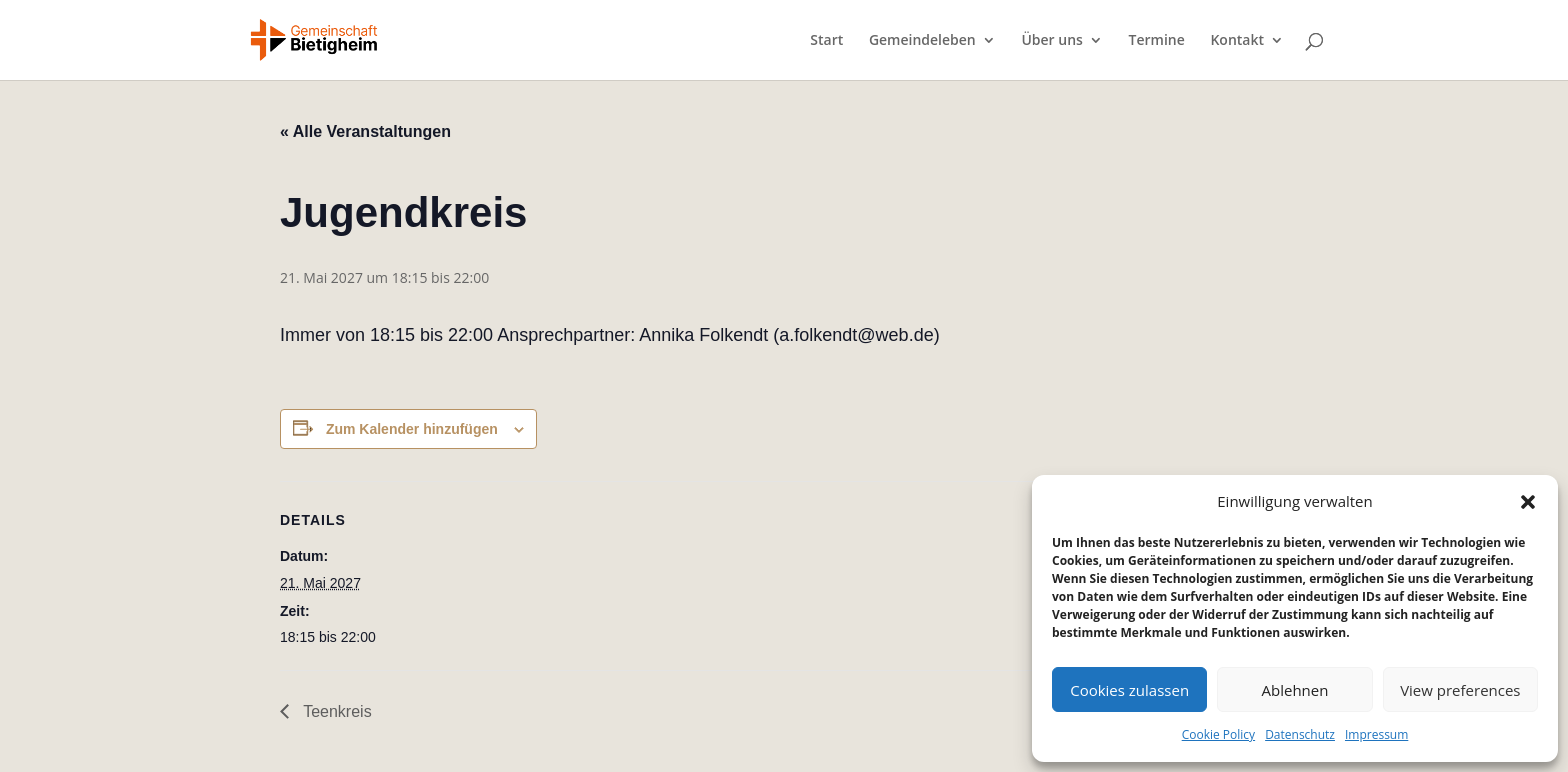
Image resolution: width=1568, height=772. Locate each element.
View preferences (1460, 690)
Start (826, 41)
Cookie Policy (1218, 734)
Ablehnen (1295, 690)
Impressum (1376, 734)
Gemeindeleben (922, 41)
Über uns (1051, 41)
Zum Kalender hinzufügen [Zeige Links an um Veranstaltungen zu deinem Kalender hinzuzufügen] (412, 429)
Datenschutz (1300, 734)
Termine (1157, 41)
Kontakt (1237, 41)
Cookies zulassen (1129, 690)
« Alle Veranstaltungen (365, 131)
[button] (1528, 502)
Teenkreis (335, 711)
